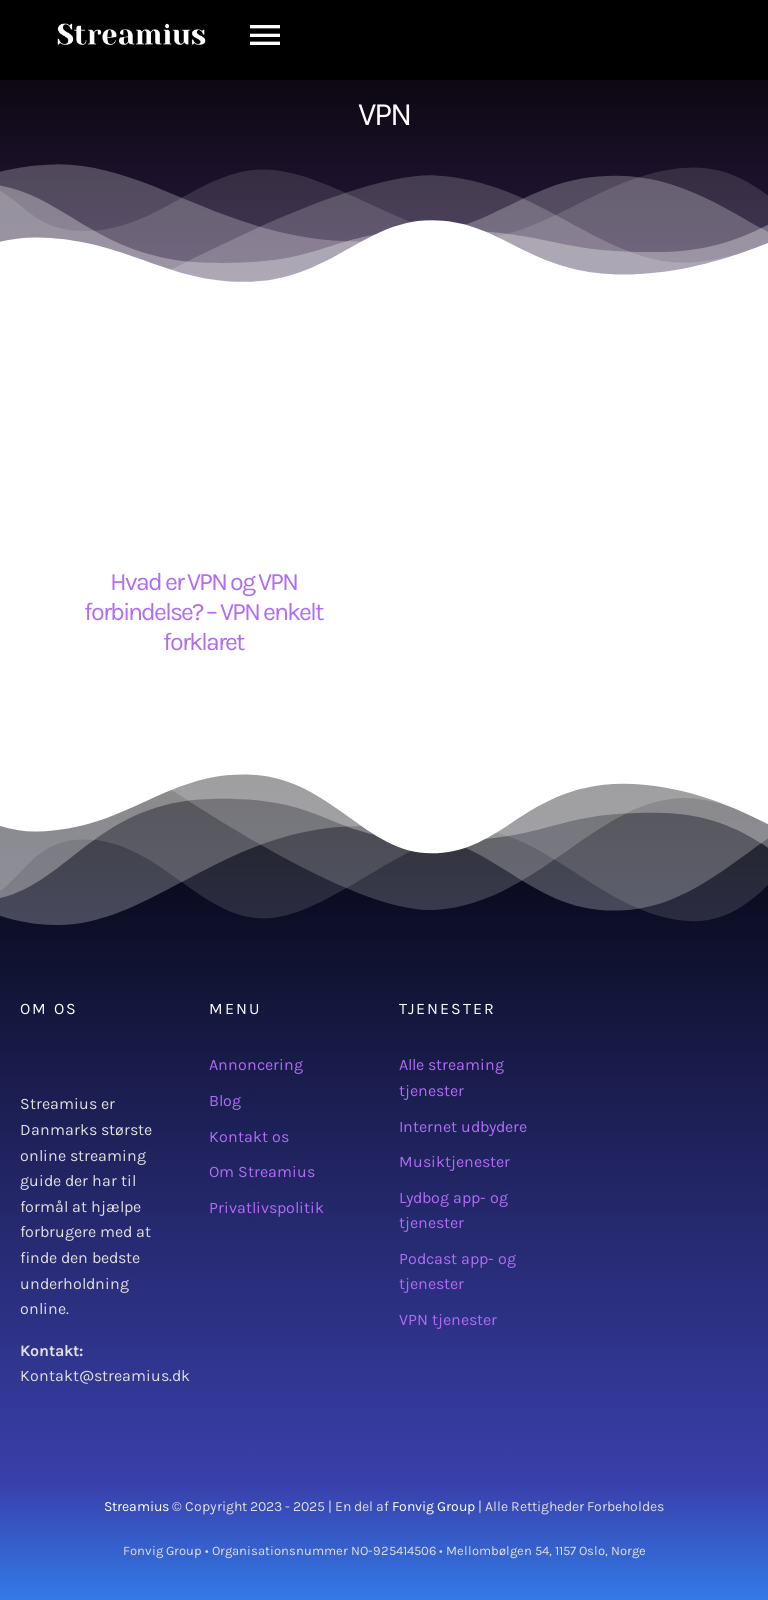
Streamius (136, 1506)
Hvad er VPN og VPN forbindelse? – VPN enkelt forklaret (203, 611)
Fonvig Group (433, 1506)
